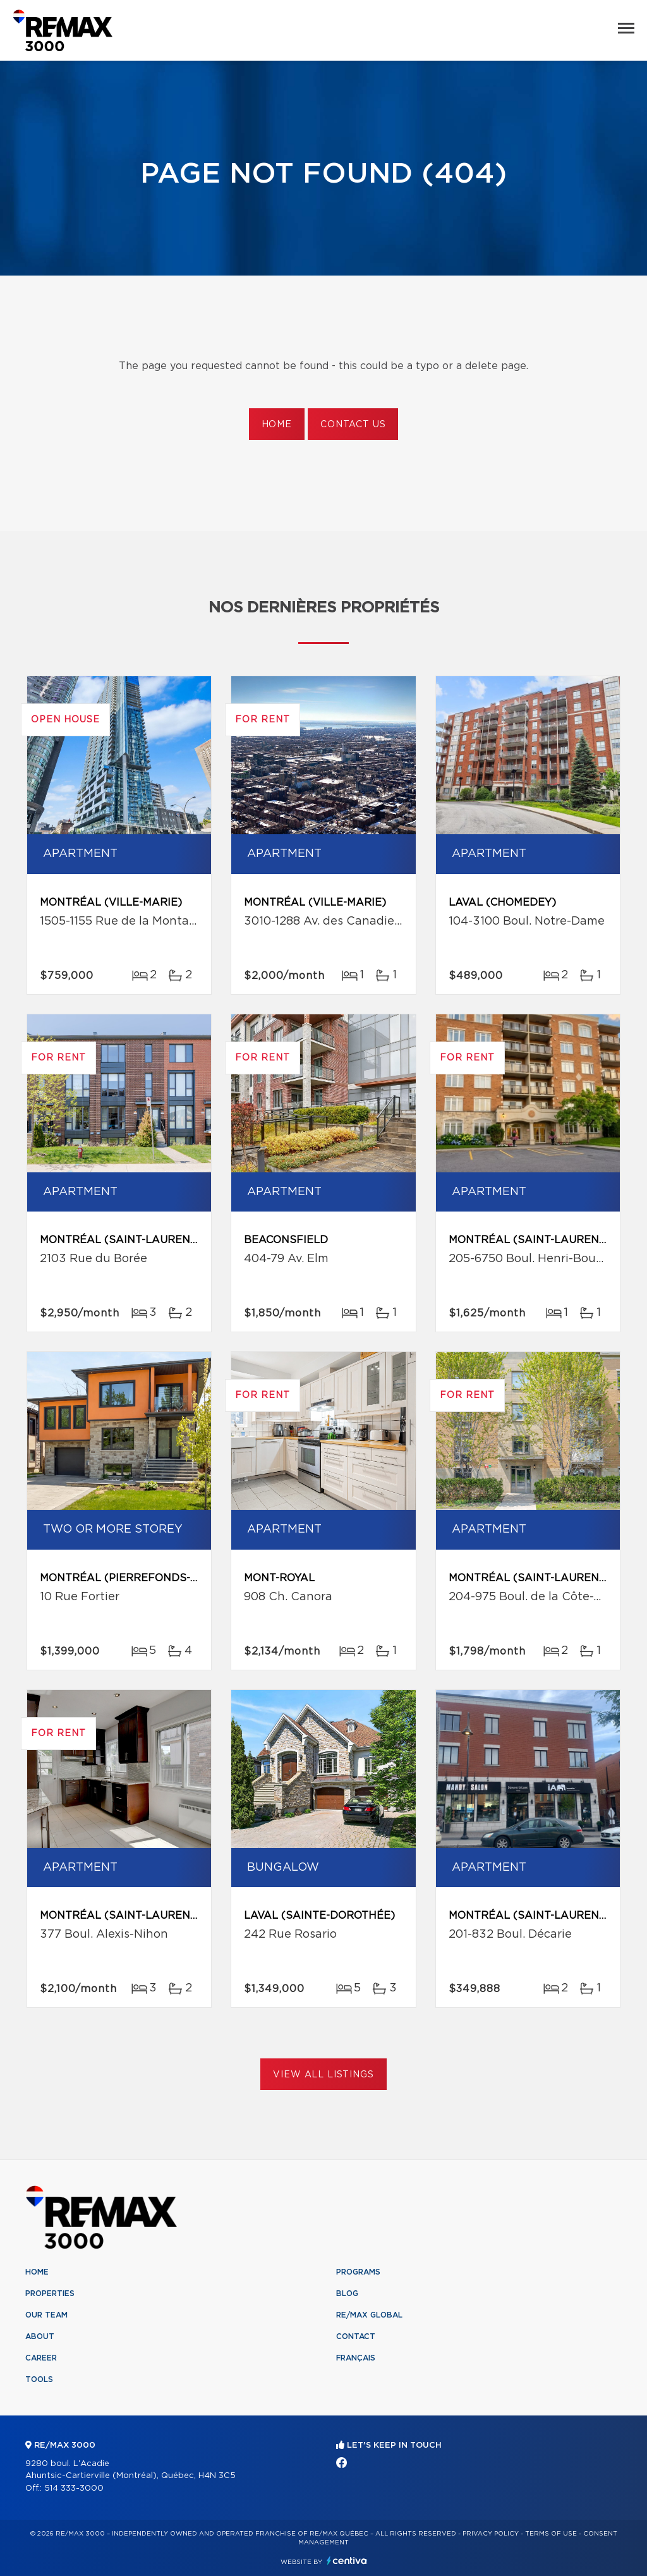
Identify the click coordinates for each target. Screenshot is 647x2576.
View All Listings (323, 2074)
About (39, 2336)
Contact (355, 2336)
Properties (50, 2293)
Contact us (352, 424)
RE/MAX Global (369, 2315)
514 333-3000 (74, 2488)
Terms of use (551, 2533)
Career (41, 2358)
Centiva (347, 2560)
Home (277, 424)
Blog (347, 2293)
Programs (358, 2272)
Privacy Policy (491, 2533)
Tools (39, 2379)
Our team (46, 2315)
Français (355, 2358)
